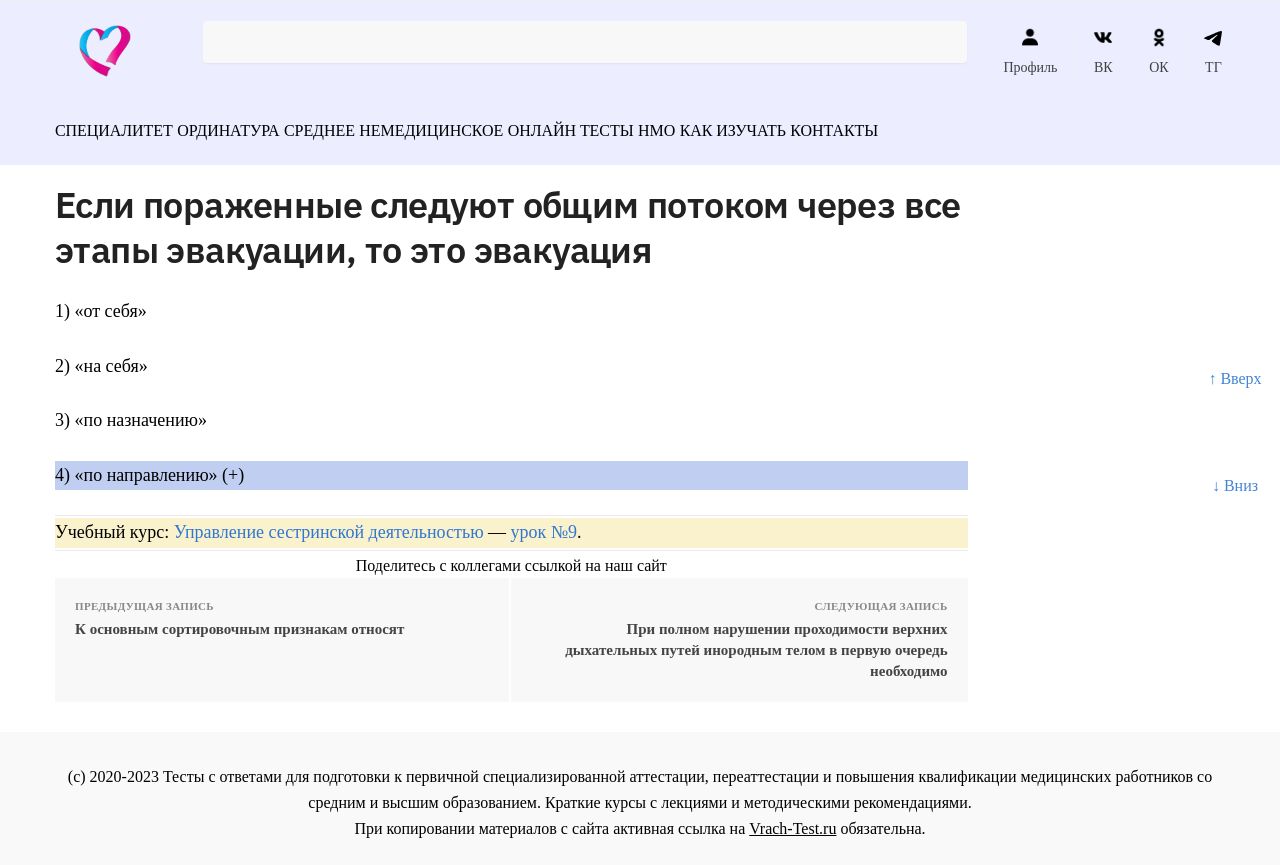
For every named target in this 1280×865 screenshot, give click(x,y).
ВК (1103, 51)
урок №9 (544, 523)
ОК (1158, 51)
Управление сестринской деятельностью (329, 523)
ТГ (1213, 51)
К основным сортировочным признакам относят (239, 620)
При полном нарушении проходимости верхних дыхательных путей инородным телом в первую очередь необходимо (756, 641)
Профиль (1030, 51)
